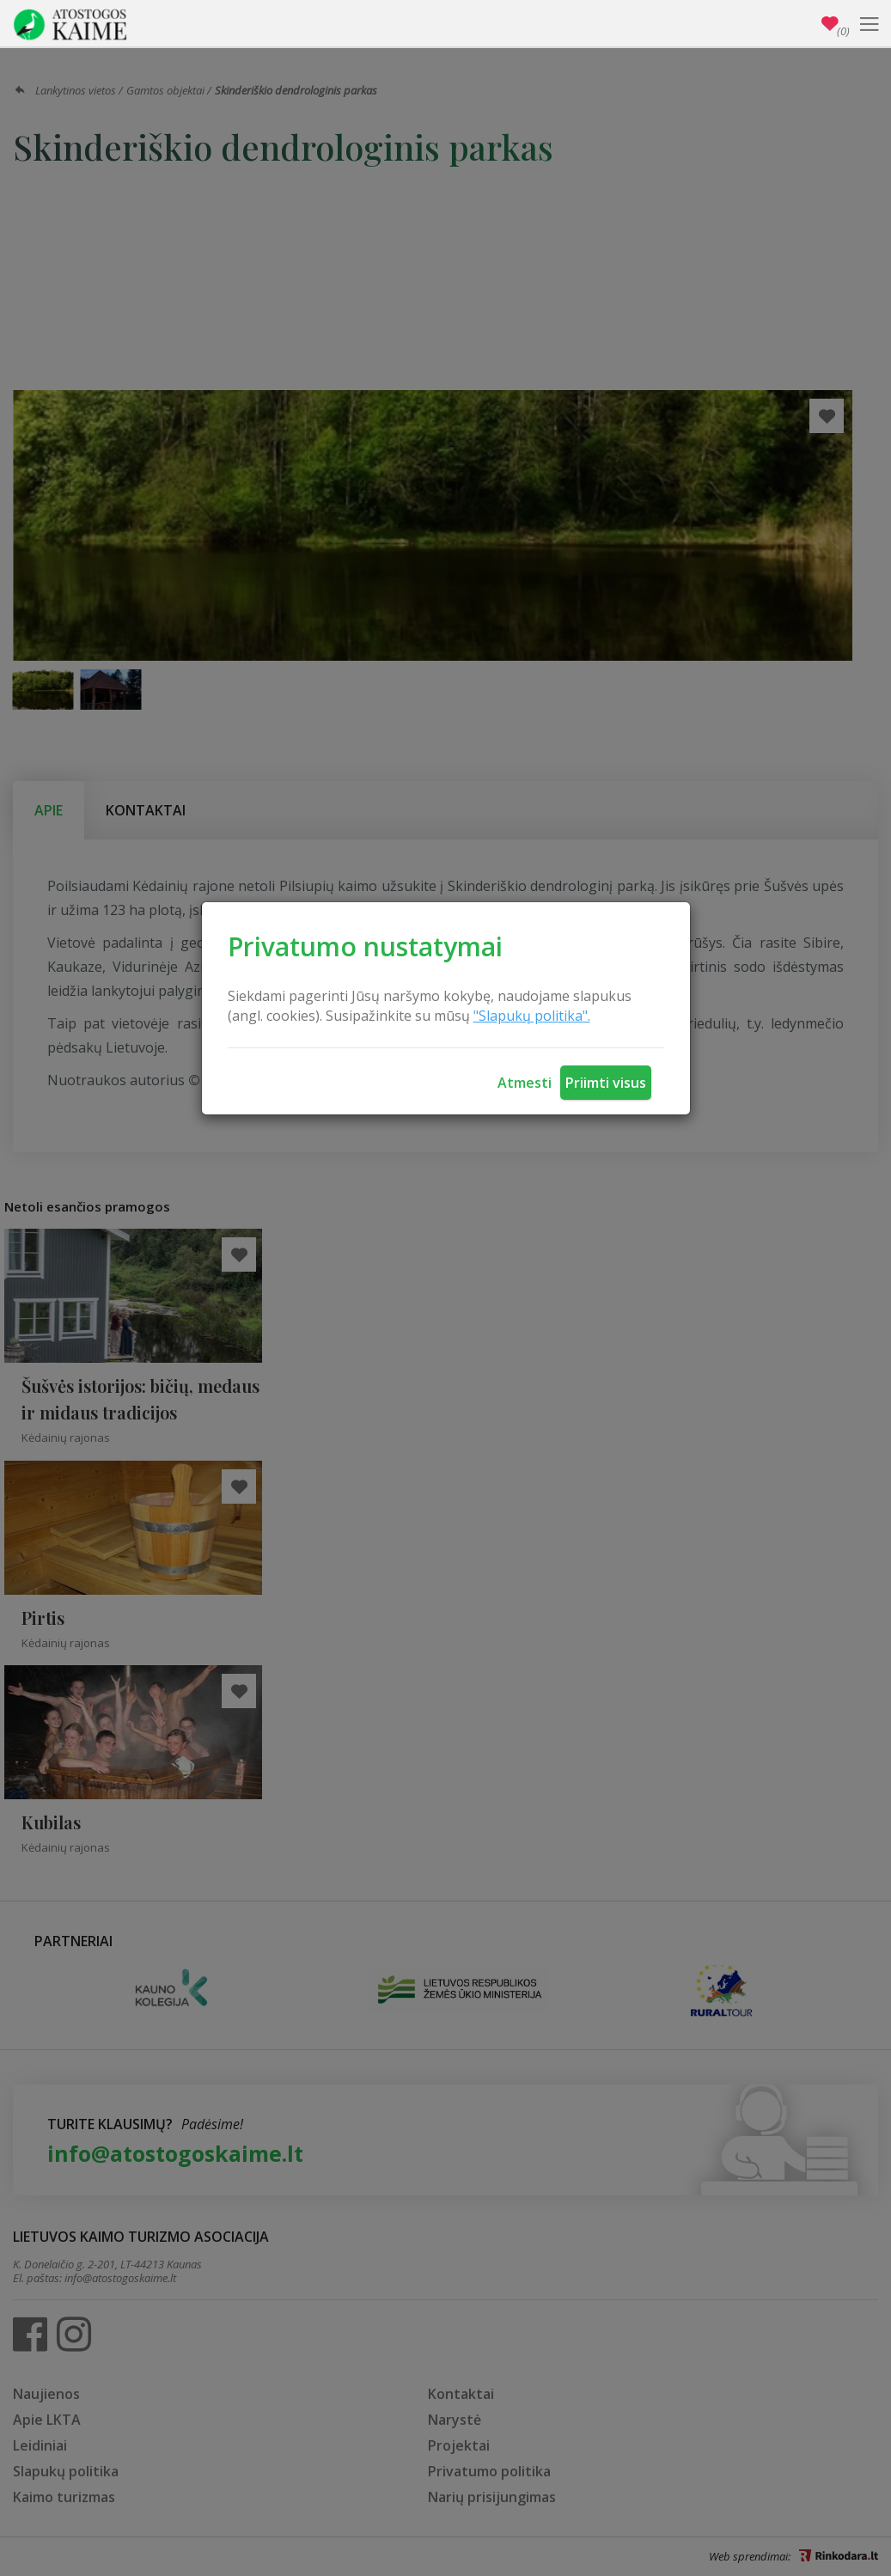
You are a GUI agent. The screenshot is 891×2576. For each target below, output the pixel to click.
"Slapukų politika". (531, 1015)
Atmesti (524, 1082)
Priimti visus (605, 1082)
